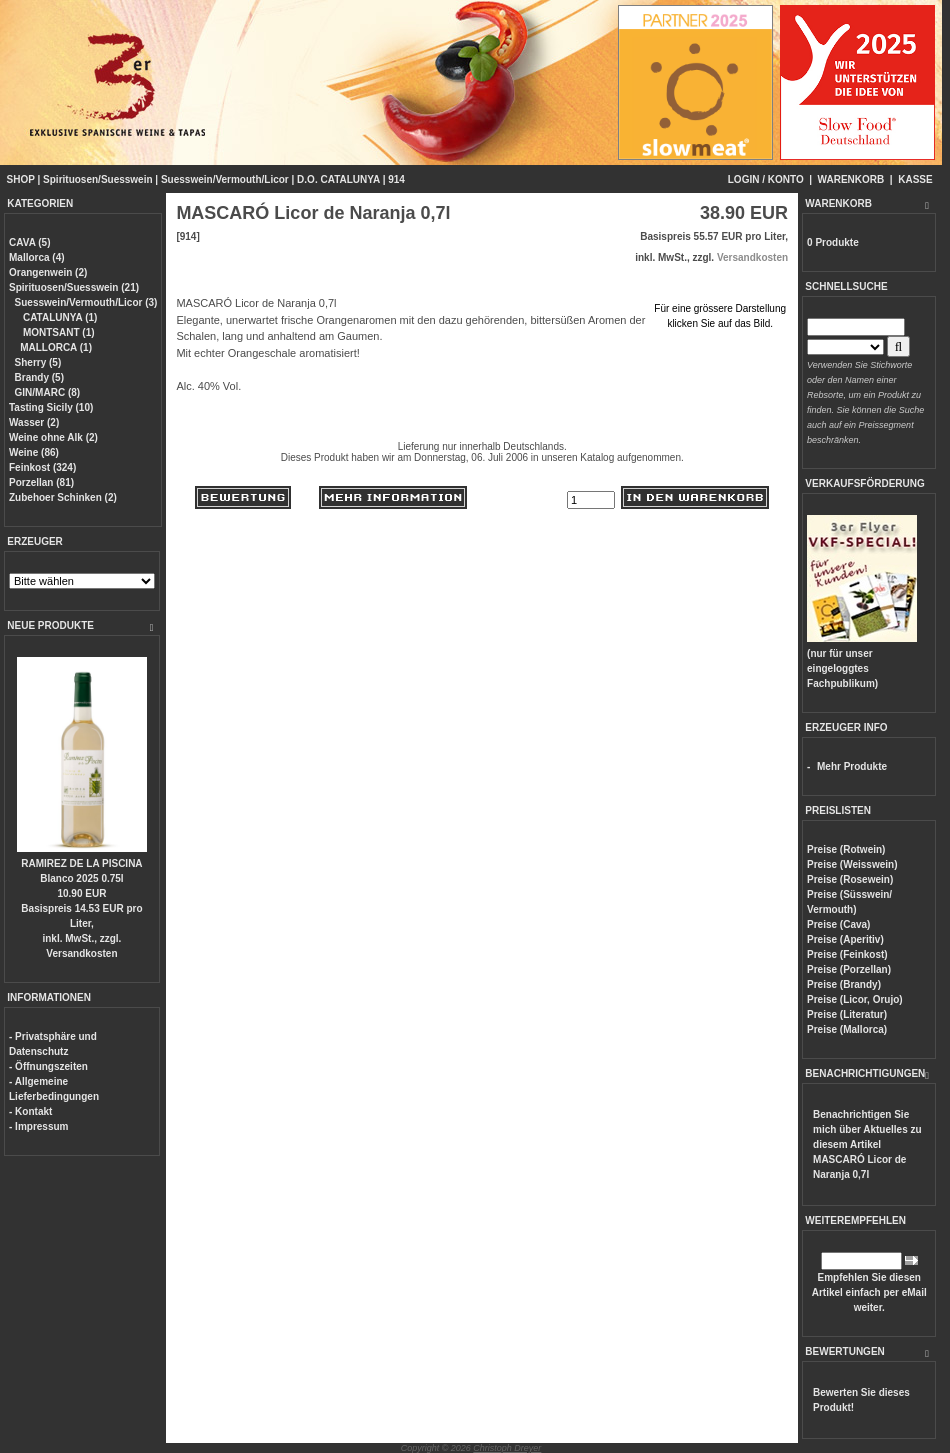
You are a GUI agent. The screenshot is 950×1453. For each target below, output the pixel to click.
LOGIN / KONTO (766, 179)
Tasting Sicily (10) (51, 407)
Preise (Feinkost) (847, 954)
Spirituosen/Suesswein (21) (74, 287)
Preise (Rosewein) (850, 879)
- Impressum (38, 1126)
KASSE (915, 179)
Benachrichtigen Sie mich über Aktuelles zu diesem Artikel (867, 1144)
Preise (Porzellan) (849, 969)
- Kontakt (30, 1111)
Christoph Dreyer (507, 1448)
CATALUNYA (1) (58, 317)
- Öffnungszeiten (48, 1066)
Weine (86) (34, 452)
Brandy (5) (39, 377)
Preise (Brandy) (844, 984)
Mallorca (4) (37, 257)
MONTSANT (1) (57, 332)
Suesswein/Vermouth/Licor (225, 179)
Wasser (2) (34, 422)
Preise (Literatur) (847, 1014)
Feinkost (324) (42, 467)
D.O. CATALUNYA (338, 179)
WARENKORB (851, 179)
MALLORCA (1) (56, 347)
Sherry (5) (38, 362)
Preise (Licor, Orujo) (855, 999)
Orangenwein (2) (48, 272)
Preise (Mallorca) (847, 1029)
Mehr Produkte (852, 766)
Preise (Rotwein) (846, 849)
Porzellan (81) (41, 482)
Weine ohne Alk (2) (53, 437)
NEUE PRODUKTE (50, 625)
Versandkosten (81, 953)
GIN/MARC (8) (48, 392)
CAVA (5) (29, 242)
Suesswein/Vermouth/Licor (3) (86, 302)
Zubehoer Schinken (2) (63, 497)
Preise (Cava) (838, 924)
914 (396, 179)
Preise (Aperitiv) (845, 939)
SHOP (21, 179)
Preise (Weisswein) (852, 864)
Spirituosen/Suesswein (97, 179)
